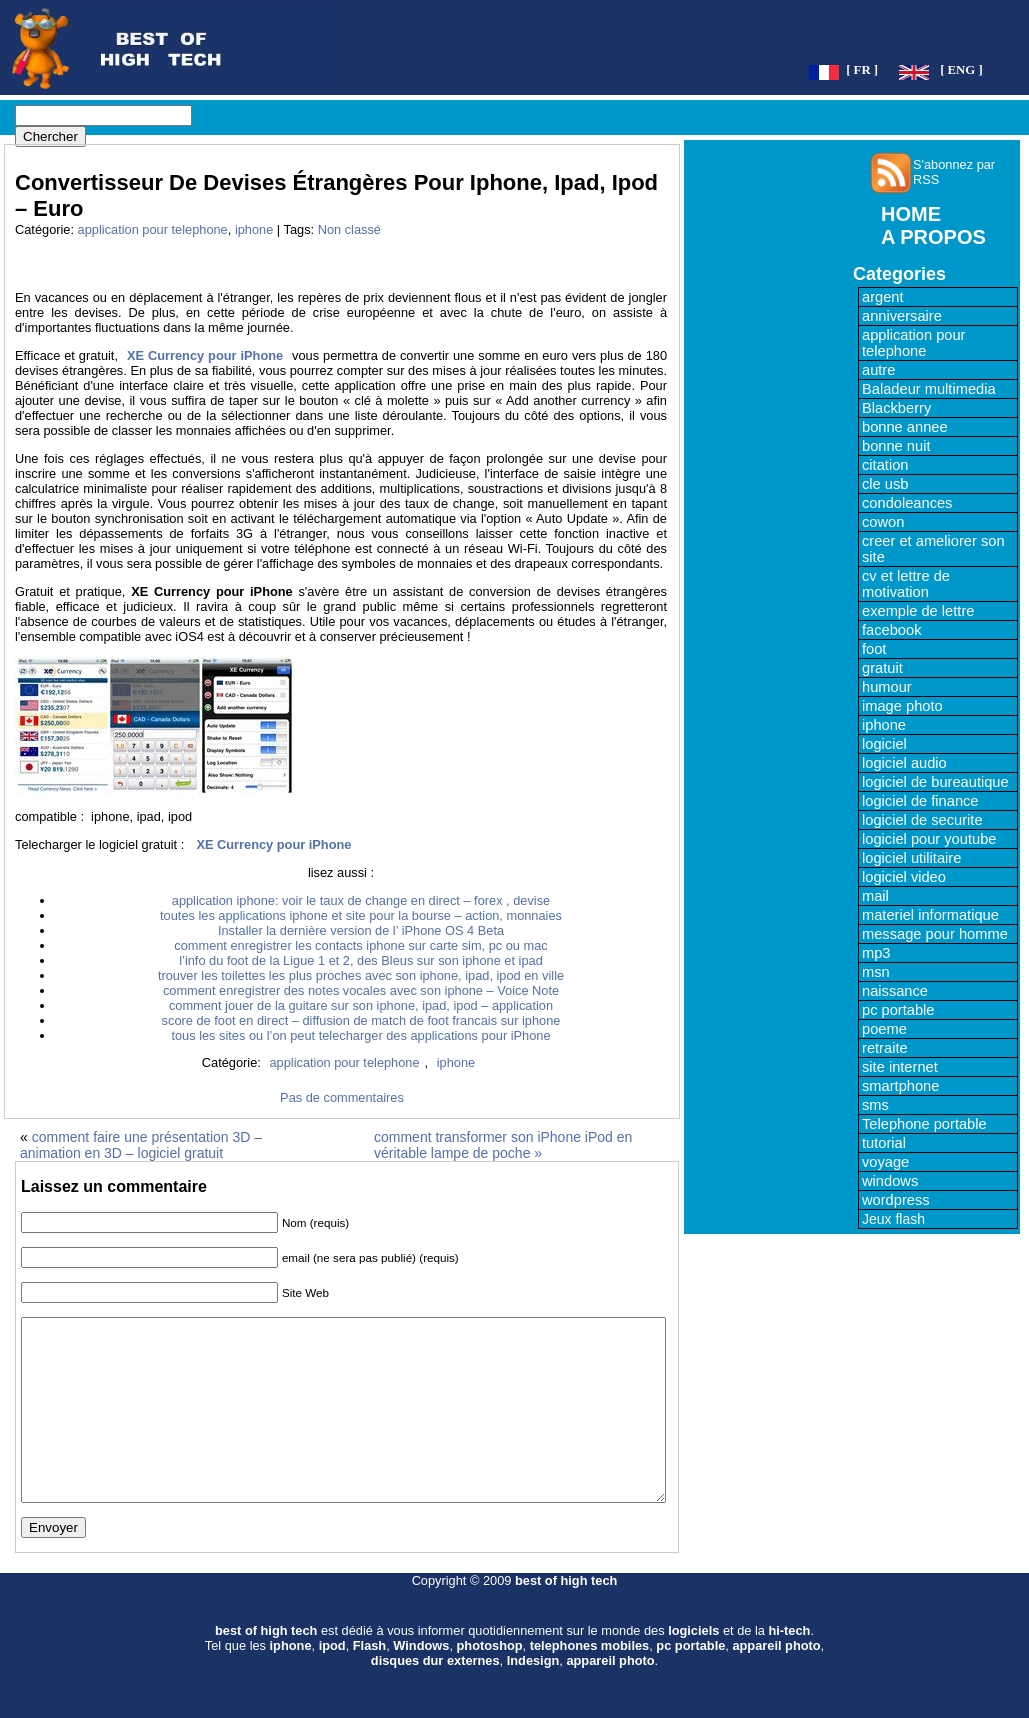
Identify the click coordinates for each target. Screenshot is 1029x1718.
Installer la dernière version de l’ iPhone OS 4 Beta (361, 930)
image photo (902, 706)
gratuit (882, 668)
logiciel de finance (920, 801)
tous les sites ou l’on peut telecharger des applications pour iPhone (360, 1035)
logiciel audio (904, 763)
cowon (883, 522)
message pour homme (935, 934)
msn (876, 972)
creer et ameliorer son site (933, 549)
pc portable (898, 1010)
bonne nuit (896, 446)
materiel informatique (930, 915)
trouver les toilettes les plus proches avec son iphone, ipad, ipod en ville (361, 975)
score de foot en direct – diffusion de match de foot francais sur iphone (361, 1020)
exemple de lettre (918, 611)
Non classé (349, 229)
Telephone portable (924, 1124)
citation (885, 465)
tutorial (884, 1143)
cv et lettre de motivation (906, 584)
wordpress (896, 1200)
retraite (885, 1048)
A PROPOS (933, 237)
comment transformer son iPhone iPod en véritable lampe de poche (503, 1145)
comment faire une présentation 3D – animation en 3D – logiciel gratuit (141, 1145)
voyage (885, 1162)
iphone (254, 229)
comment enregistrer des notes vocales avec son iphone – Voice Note (361, 990)
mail (875, 896)
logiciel (884, 744)
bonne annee (905, 427)
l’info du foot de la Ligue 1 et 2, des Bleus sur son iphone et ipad (361, 960)
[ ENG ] (961, 70)
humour (887, 687)
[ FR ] (862, 70)
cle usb (885, 484)
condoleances (907, 503)
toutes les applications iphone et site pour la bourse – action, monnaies (361, 915)
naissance (895, 991)
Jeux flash (893, 1219)
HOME (911, 214)
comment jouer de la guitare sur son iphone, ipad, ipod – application (361, 1005)
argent (883, 297)
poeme (884, 1029)
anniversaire (902, 316)
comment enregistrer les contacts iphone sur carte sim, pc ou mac (360, 945)
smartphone (900, 1086)
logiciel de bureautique (935, 782)
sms (875, 1105)
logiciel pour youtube (929, 839)
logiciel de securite (922, 820)
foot (874, 649)
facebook (891, 630)
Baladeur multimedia (929, 389)
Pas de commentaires (342, 1097)
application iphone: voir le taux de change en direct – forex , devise (361, 900)
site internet (900, 1067)
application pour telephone (153, 229)
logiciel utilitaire (911, 858)
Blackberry (896, 408)
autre (878, 370)
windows (890, 1181)
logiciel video (904, 877)
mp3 (876, 953)
